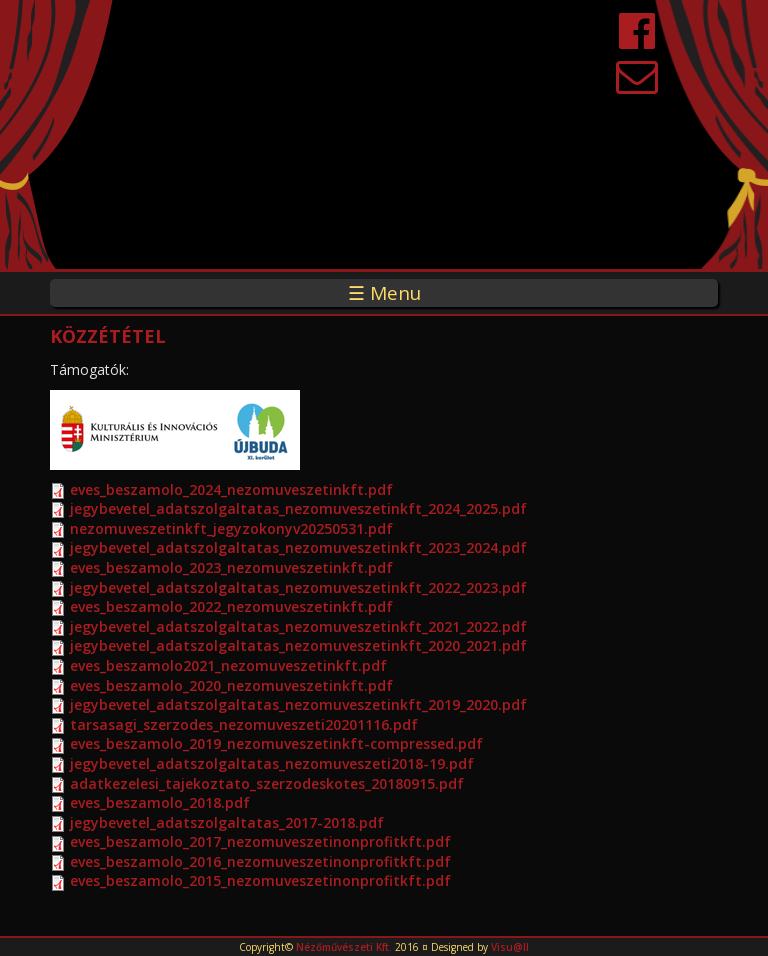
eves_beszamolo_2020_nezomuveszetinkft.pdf (231, 685)
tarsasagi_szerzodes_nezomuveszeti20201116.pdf (244, 724)
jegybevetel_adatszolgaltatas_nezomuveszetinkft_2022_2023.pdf (298, 587)
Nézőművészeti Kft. (344, 947)
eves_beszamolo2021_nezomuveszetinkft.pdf (228, 665)
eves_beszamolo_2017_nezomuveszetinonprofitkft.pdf (260, 841)
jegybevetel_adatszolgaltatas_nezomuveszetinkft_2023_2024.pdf (298, 547)
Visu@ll (510, 947)
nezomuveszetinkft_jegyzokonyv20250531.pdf (231, 528)
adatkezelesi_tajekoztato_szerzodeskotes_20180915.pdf (267, 783)
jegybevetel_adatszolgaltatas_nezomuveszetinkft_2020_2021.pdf (298, 645)
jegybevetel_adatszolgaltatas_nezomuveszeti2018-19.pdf (272, 763)
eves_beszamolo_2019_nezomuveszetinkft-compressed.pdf (276, 743)
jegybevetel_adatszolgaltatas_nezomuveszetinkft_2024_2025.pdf (298, 508)
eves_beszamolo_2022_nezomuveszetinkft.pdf (231, 606)
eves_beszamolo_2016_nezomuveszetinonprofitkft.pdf (260, 861)
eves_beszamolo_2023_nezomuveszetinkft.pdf (231, 567)
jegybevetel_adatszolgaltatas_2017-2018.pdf (227, 822)
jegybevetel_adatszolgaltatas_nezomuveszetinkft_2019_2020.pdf (298, 704)
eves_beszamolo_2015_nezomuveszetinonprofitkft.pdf (260, 880)
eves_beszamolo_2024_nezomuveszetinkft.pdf (231, 489)
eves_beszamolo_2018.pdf (160, 802)
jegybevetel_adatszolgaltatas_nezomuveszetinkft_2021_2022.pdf (298, 626)
